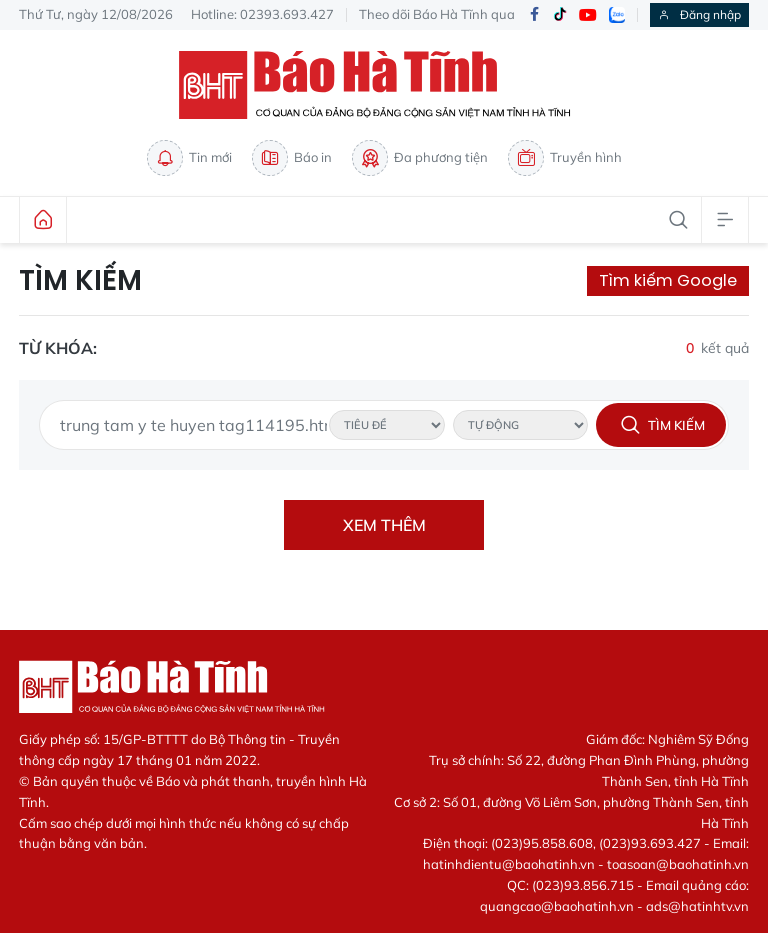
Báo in (292, 158)
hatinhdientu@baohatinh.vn (509, 864)
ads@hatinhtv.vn (697, 906)
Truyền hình (565, 158)
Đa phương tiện (420, 158)
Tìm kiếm (80, 281)
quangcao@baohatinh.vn (557, 906)
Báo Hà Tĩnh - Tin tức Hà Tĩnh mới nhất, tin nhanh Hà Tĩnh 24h (384, 85)
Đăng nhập (699, 14)
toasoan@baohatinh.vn (678, 864)
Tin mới (189, 158)
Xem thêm (384, 525)
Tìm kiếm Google (668, 280)
